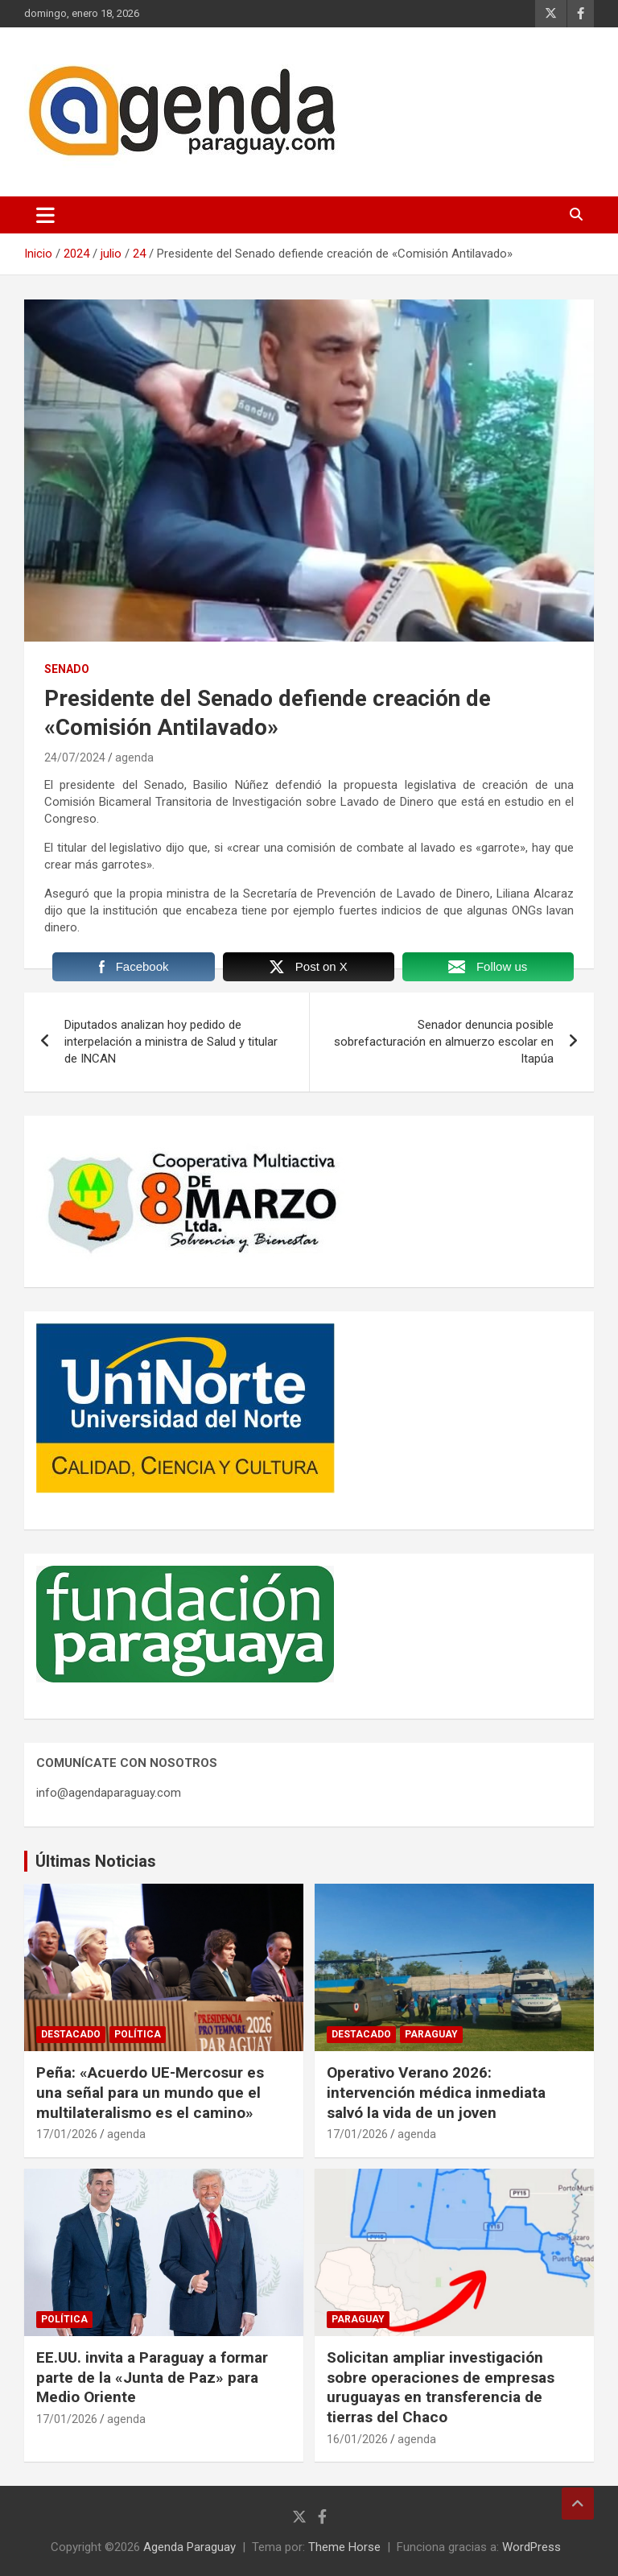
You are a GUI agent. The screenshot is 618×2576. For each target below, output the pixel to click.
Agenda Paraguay (189, 2547)
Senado (66, 669)
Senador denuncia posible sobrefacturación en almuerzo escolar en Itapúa (444, 1042)
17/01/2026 (66, 2134)
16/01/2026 (357, 2439)
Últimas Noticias (95, 1861)
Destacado (71, 2034)
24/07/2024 (74, 757)
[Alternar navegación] (45, 214)
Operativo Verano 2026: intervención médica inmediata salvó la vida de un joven (436, 2092)
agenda (134, 757)
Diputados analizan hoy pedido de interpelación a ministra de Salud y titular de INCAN (171, 1042)
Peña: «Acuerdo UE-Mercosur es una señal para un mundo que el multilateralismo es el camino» (150, 2092)
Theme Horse (344, 2547)
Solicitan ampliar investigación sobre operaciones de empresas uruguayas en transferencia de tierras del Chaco (440, 2387)
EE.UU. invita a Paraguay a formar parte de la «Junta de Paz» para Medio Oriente (152, 2377)
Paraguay (431, 2034)
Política (137, 2034)
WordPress (531, 2547)
